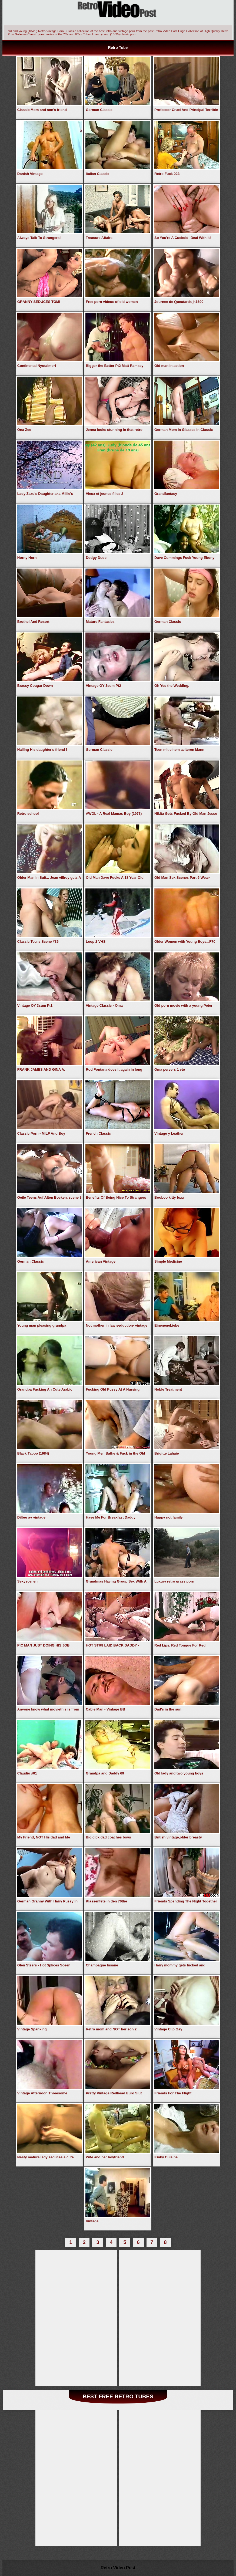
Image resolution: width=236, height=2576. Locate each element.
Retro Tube (118, 47)
